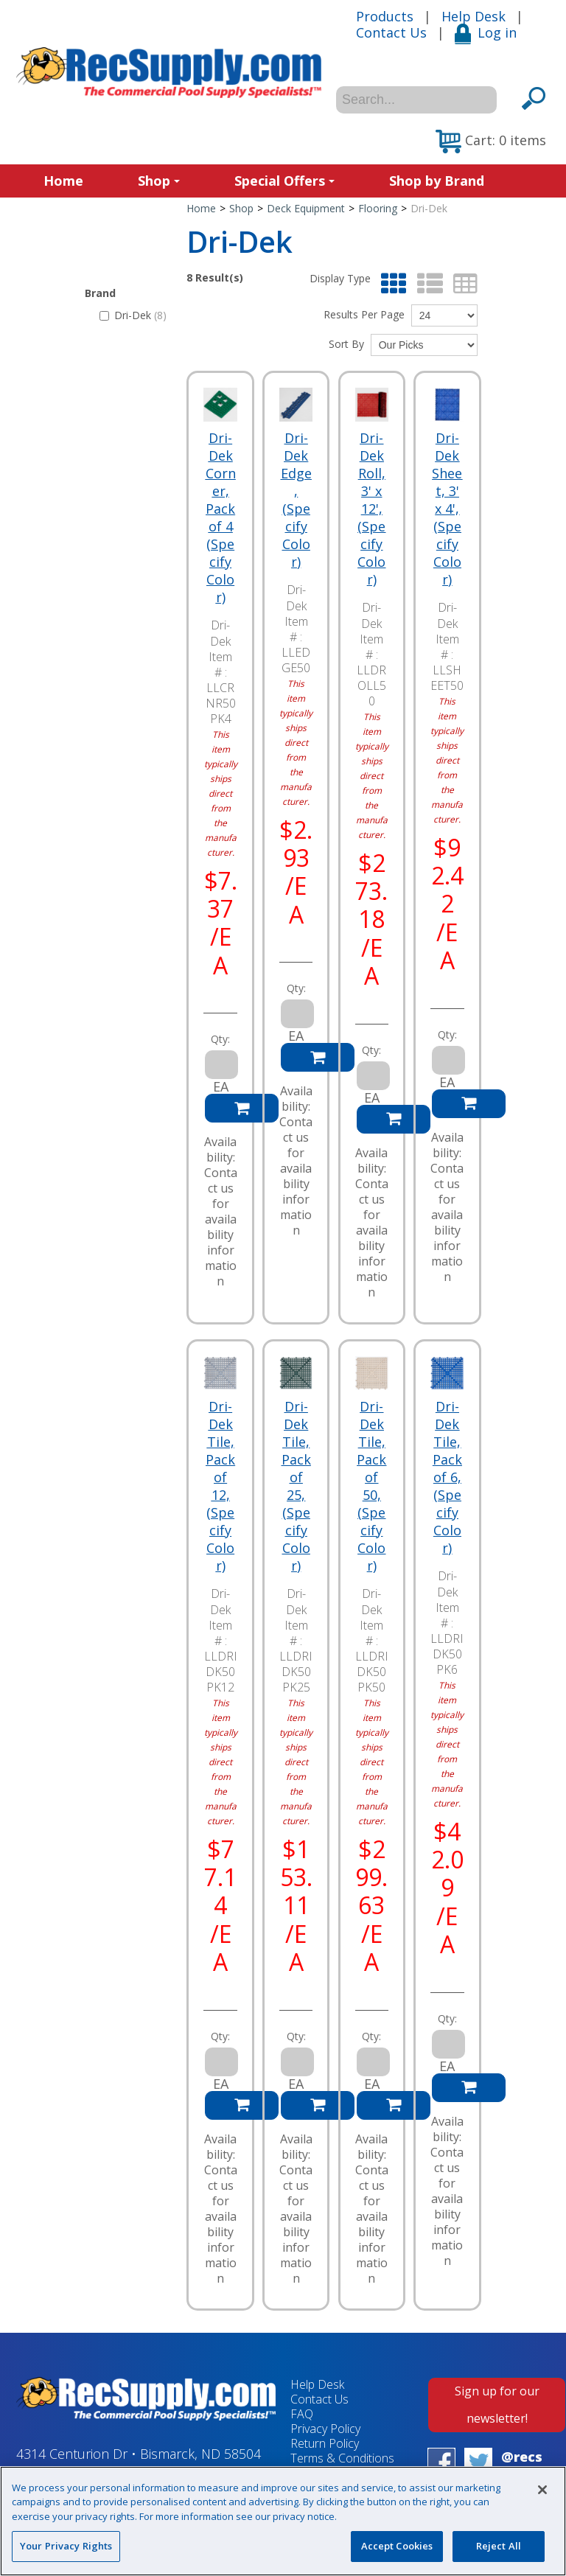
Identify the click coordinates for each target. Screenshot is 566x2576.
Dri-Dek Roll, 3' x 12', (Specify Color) (371, 508)
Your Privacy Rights (66, 2545)
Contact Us (391, 32)
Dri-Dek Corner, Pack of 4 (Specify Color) (221, 517)
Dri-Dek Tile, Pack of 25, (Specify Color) (296, 1485)
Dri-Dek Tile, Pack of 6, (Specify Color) (447, 1477)
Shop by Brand (436, 180)
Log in (486, 32)
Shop (159, 180)
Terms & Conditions (342, 2458)
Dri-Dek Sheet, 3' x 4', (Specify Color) (447, 508)
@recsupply (521, 2465)
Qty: (220, 1039)
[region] (283, 2521)
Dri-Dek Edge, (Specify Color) (296, 499)
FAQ (301, 2414)
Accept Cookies (397, 2545)
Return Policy (324, 2443)
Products (384, 16)
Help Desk (473, 16)
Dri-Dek (133, 315)
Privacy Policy (325, 2428)
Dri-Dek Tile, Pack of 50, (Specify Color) (371, 1485)
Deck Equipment (306, 208)
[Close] (542, 2490)
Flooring (377, 208)
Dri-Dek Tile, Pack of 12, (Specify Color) (220, 1485)
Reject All (498, 2545)
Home (63, 180)
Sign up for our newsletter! (497, 2404)
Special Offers (284, 180)
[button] (491, 141)
